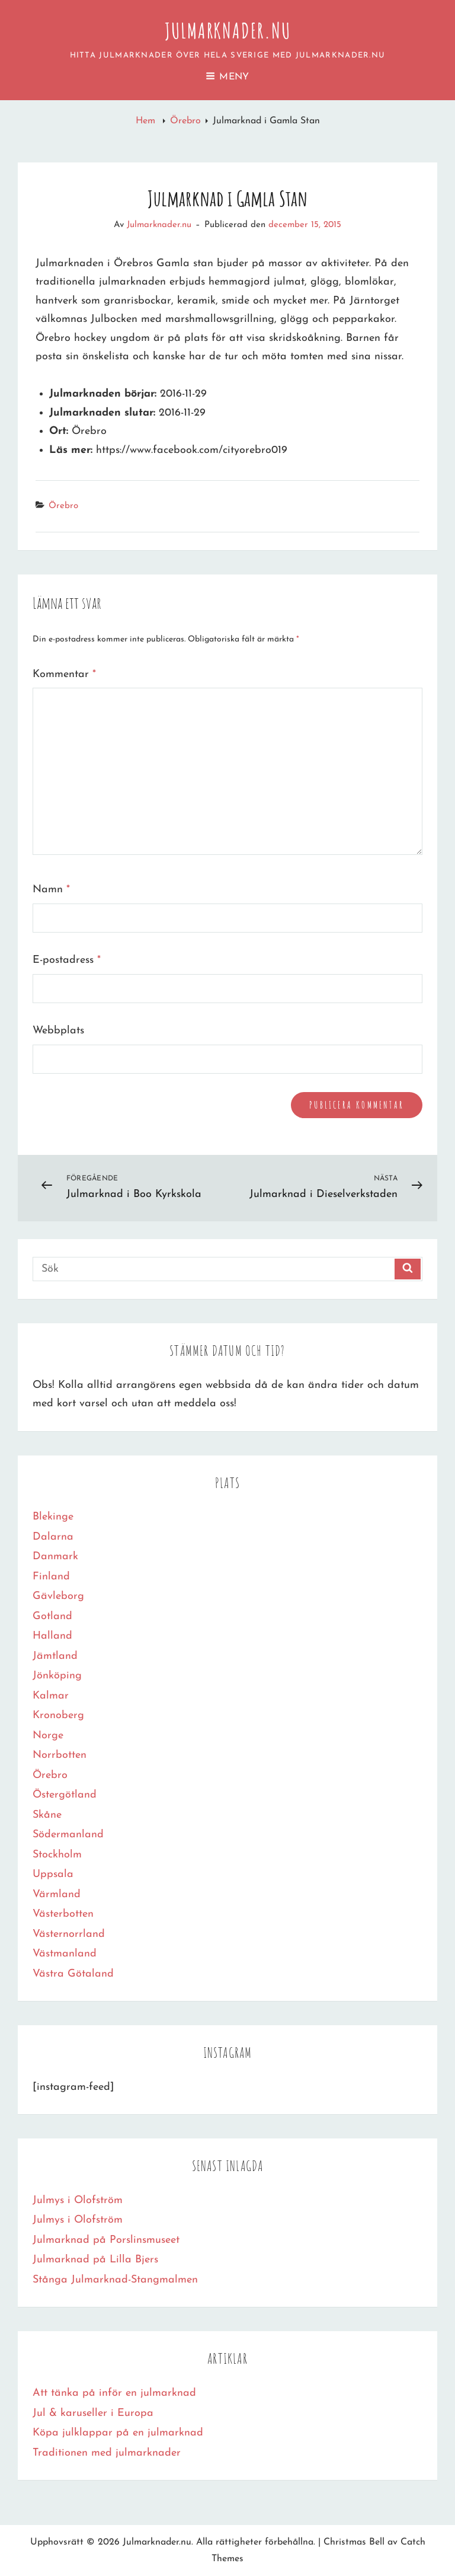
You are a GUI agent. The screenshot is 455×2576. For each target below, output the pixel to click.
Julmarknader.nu (228, 30)
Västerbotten (63, 1914)
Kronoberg (58, 1715)
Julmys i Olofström (78, 2200)
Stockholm (57, 1854)
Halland (52, 1636)
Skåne (47, 1815)
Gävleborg (58, 1596)
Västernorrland (69, 1934)
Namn (51, 889)
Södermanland (68, 1834)
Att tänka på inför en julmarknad (114, 2393)
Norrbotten (59, 1755)
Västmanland (65, 1953)
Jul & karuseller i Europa (93, 2413)
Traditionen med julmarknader (107, 2453)
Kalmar (51, 1696)
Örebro (185, 121)
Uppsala (53, 1874)
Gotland (52, 1616)
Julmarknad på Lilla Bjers (95, 2259)
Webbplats (58, 1030)
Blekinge (53, 1516)
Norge (48, 1735)
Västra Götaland (73, 1974)
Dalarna (53, 1537)
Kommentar (64, 674)
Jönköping (57, 1675)
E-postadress (67, 960)
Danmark (55, 1556)
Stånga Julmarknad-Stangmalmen (115, 2279)
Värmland (57, 1894)
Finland (51, 1576)
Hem (147, 121)
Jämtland (55, 1656)
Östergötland (65, 1795)
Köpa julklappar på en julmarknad (118, 2432)
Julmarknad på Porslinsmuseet (106, 2240)
